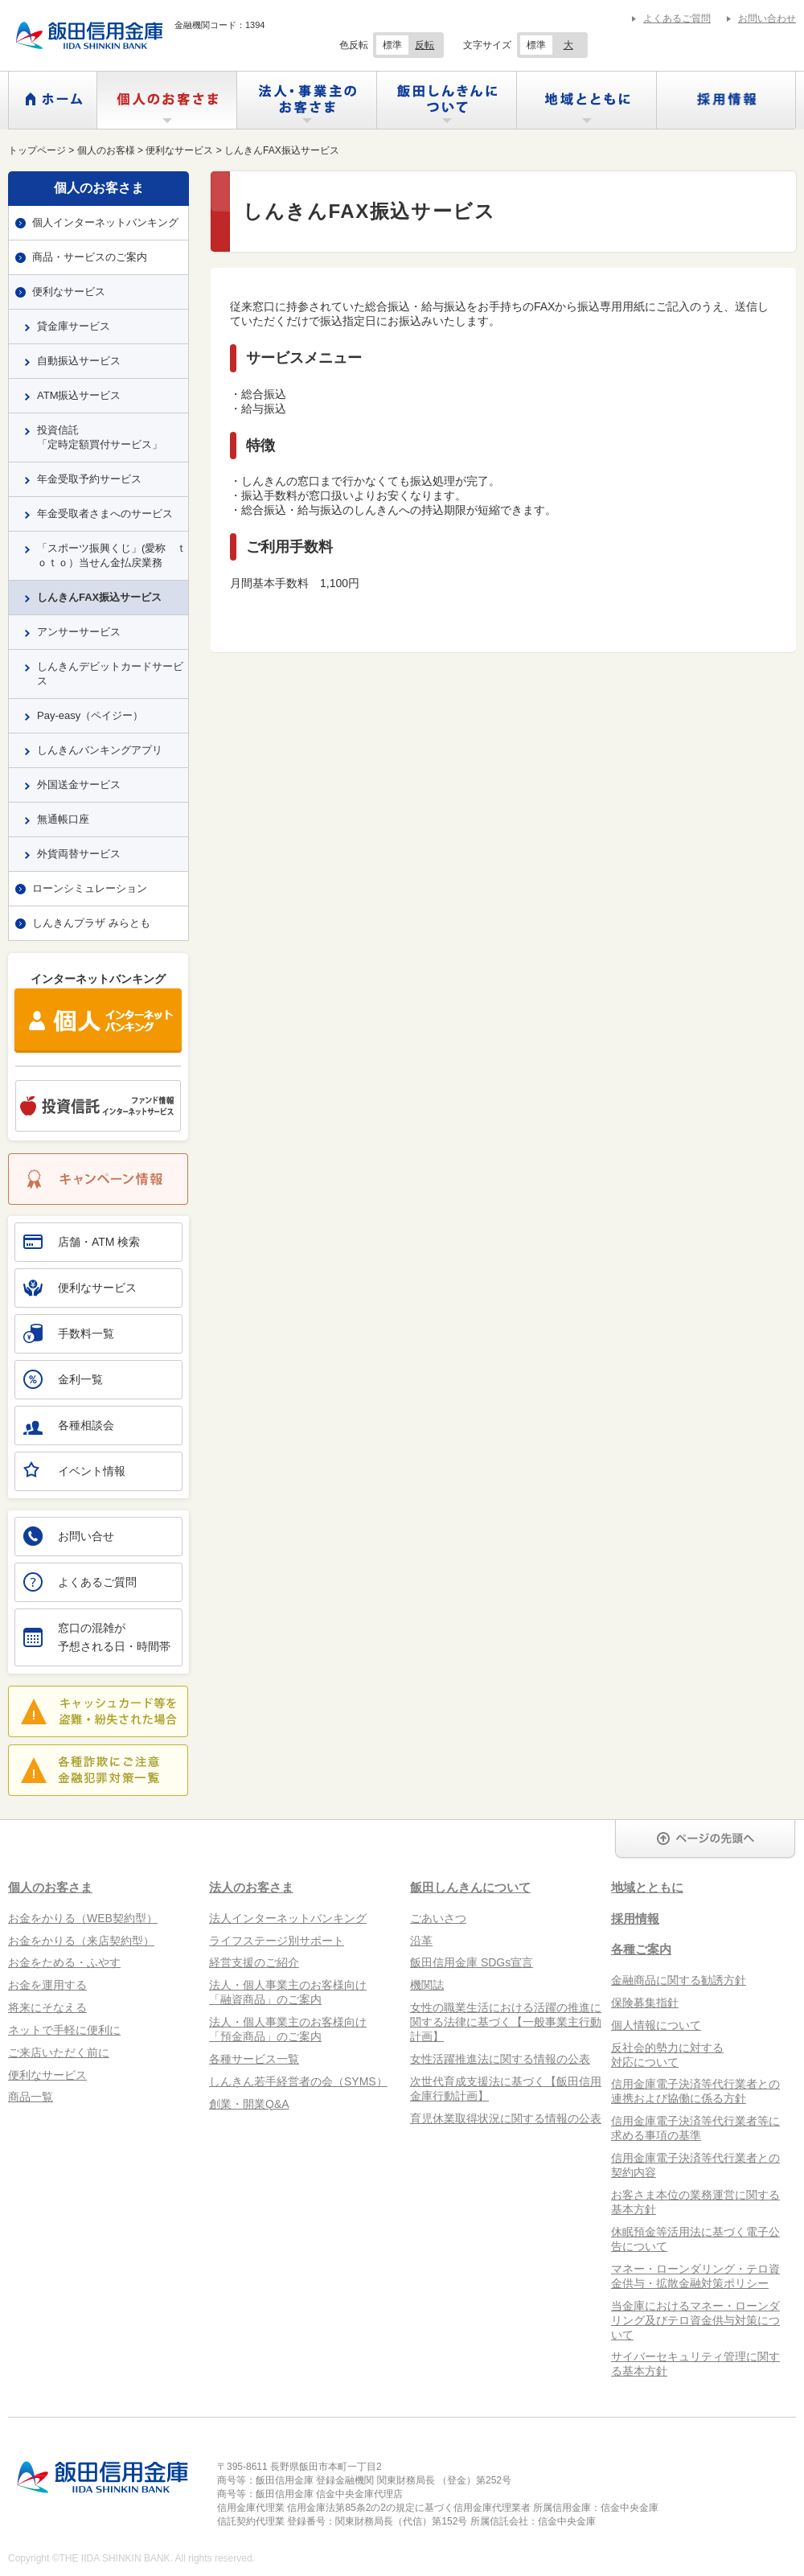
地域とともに (586, 100)
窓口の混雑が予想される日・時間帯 (96, 1637)
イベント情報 (74, 1469)
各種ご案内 (641, 1949)
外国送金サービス (79, 785)
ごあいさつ (438, 1918)
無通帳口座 (63, 819)
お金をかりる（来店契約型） (81, 1940)
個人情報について (656, 2025)
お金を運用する (47, 1984)
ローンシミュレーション (89, 888)
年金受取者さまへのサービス (105, 513)
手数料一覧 (68, 1333)
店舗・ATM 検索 (81, 1241)
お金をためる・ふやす (64, 1962)
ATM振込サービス (79, 395)
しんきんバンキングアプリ (99, 750)
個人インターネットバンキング (105, 222)
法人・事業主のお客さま (306, 100)
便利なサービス (68, 292)
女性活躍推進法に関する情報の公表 (500, 2058)
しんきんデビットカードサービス (110, 673)
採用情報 (726, 100)
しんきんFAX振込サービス (99, 597)
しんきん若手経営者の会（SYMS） (298, 2081)
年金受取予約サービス (89, 479)
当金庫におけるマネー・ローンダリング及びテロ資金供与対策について (695, 2320)
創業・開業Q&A (249, 2103)
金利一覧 (63, 1379)
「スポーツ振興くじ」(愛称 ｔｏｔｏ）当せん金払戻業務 (112, 555)
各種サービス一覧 (254, 2058)
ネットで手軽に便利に (64, 2029)
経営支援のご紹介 (254, 1962)
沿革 (421, 1940)
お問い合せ (68, 1536)
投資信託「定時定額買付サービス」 (99, 437)
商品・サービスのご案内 (89, 257)
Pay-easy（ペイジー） (90, 715)
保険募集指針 (645, 2002)
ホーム (52, 100)
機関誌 (427, 1984)
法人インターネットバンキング (288, 1918)
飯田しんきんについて (446, 100)
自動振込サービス (79, 361)
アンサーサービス (79, 632)
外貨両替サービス (79, 854)
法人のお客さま (251, 1887)
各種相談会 (68, 1425)
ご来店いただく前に (58, 2052)
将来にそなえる (47, 2007)
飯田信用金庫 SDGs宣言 (471, 1962)
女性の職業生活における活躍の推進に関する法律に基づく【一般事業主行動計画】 (505, 2022)
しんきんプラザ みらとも (91, 923)
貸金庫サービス (73, 326)
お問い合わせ (767, 18)
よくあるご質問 (677, 18)
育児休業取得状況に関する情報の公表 (505, 2118)
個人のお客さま (166, 100)
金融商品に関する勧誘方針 (678, 1980)
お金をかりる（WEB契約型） (83, 1918)
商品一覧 (30, 2096)
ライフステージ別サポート (276, 1940)
